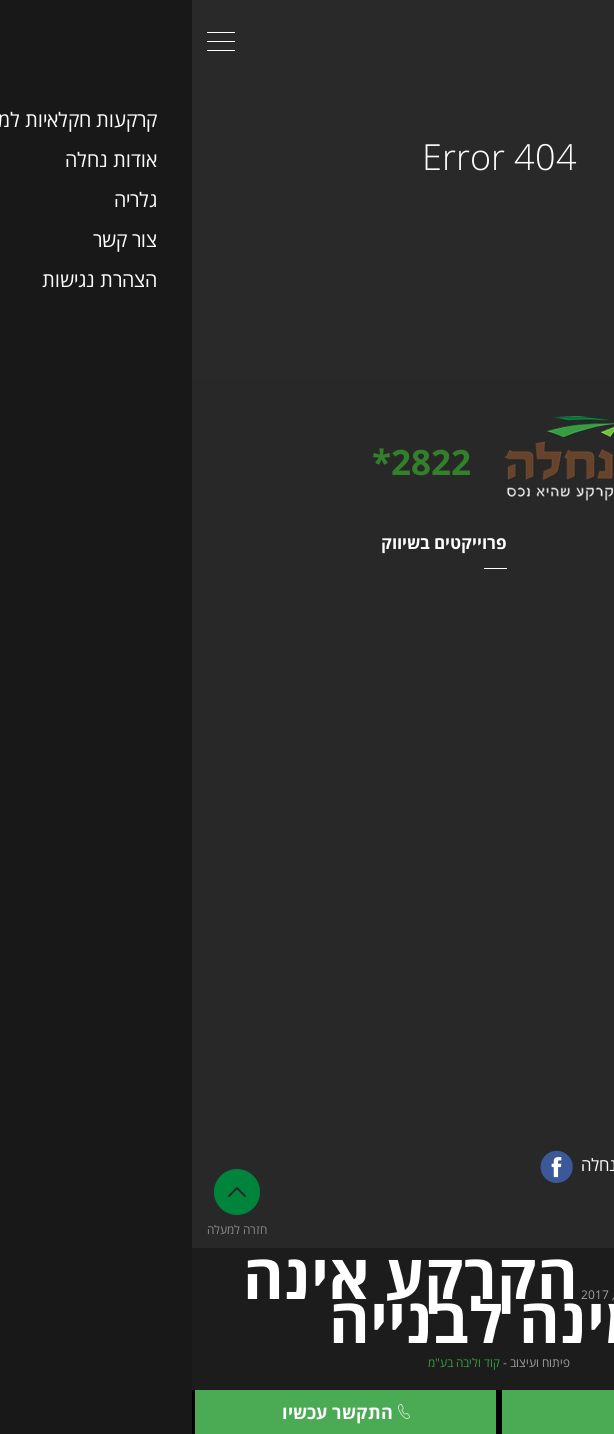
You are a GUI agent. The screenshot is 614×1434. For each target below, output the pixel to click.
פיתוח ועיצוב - (307, 1362)
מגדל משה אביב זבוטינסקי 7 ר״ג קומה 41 (510, 1004)
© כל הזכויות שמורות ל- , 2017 (307, 1307)
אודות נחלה (564, 739)
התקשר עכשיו (154, 1412)
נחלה (583, 599)
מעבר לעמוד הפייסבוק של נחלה (473, 1166)
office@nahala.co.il (488, 1071)
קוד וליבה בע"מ (272, 1362)
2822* (229, 461)
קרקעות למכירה (552, 627)
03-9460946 (537, 934)
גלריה (583, 683)
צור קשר (460, 1412)
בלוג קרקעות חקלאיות (533, 655)
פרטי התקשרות (542, 875)
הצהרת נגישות (555, 795)
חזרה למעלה (45, 1203)
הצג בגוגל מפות (555, 1040)
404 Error (307, 153)
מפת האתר (558, 542)
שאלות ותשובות (551, 711)
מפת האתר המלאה (543, 823)
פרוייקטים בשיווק (252, 542)
